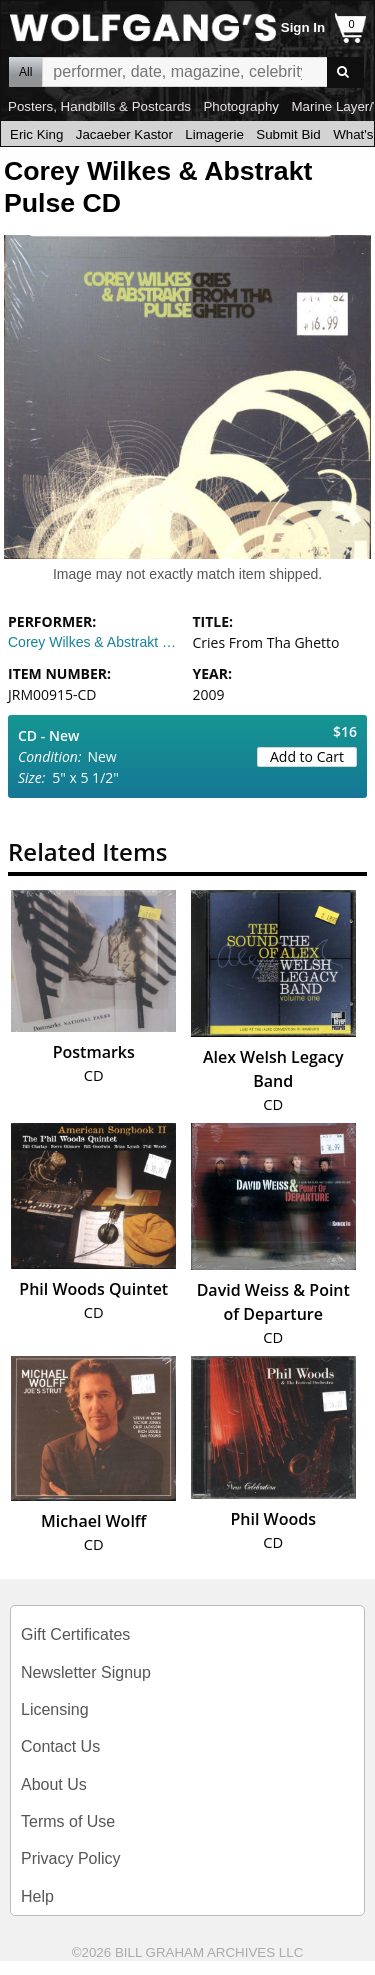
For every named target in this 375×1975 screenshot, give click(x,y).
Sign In (303, 27)
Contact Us (60, 1746)
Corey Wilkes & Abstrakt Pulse (95, 642)
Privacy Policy (71, 1858)
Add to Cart (307, 756)
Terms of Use (68, 1821)
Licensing (55, 1709)
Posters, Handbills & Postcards (99, 106)
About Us (54, 1784)
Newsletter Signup (86, 1672)
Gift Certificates (75, 1634)
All (25, 72)
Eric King (36, 134)
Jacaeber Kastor (124, 134)
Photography (241, 106)
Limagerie (214, 134)
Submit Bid (288, 134)
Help (37, 1896)
